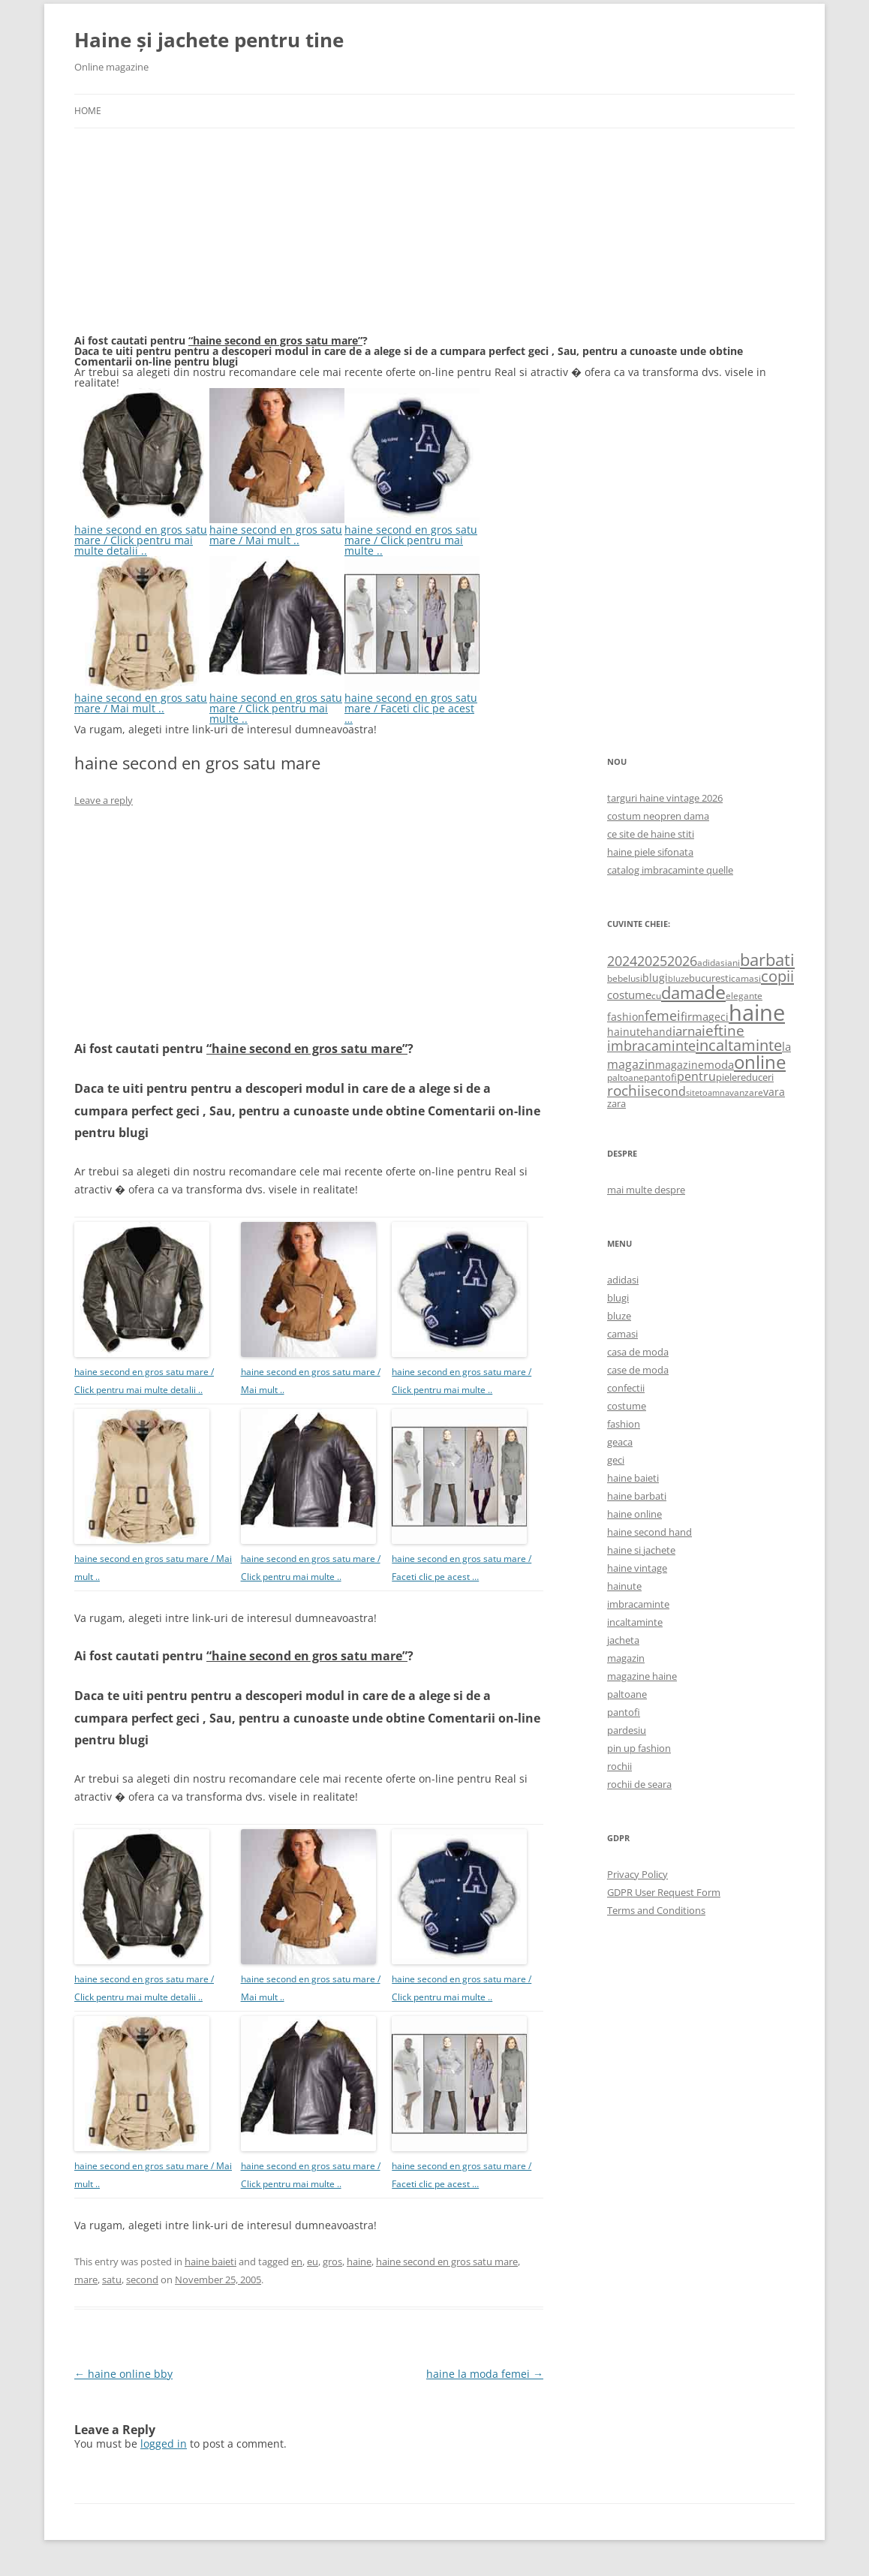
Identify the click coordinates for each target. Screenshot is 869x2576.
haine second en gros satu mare (447, 2261)
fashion (623, 1424)
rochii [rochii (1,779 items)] (626, 1090)
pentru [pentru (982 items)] (696, 1076)
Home (87, 110)
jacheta (623, 1640)
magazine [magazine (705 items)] (679, 1065)
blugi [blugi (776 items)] (655, 978)
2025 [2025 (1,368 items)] (652, 961)
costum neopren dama (658, 816)
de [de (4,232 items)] (715, 992)
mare (86, 2279)
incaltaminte (635, 1622)
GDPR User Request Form (663, 1892)
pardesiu (626, 1730)
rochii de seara (639, 1784)
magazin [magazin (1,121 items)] (631, 1064)
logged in (163, 2443)
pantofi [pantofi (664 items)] (660, 1077)
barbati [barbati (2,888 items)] (767, 959)
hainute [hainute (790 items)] (626, 1032)
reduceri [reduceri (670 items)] (755, 1077)
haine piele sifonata (650, 852)
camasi (622, 1334)
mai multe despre (646, 1189)
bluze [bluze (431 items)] (678, 979)
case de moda (638, 1370)
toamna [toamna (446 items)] (714, 1092)
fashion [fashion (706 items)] (626, 1017)
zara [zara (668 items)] (616, 1103)
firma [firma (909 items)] (694, 1016)
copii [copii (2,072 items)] (777, 975)
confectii (626, 1388)
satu (112, 2279)
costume (626, 1406)
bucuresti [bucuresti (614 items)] (710, 978)
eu (312, 2261)
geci (615, 1460)
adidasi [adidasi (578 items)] (712, 962)
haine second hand (649, 1532)
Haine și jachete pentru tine (209, 39)
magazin (626, 1658)
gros (332, 2261)
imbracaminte (638, 1604)
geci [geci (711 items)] (718, 1017)
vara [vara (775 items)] (774, 1092)
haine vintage (637, 1568)
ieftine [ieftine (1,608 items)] (723, 1030)
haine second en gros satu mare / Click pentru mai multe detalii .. (141, 535)
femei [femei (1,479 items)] (663, 1016)
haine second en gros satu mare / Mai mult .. (276, 529)
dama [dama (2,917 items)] (682, 992)
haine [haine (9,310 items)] (757, 1013)
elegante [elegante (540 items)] (744, 995)
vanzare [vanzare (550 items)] (746, 1092)
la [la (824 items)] (786, 1046)
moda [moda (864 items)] (719, 1064)
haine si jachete (641, 1550)
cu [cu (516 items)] (656, 995)
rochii (619, 1766)
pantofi (623, 1712)
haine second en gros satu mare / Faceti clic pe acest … (412, 703)
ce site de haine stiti (650, 834)
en (296, 2261)
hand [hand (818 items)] (659, 1032)
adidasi (623, 1279)
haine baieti (210, 2261)
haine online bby (123, 2374)
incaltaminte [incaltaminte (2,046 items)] (739, 1045)
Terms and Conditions (656, 1910)
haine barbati (636, 1496)
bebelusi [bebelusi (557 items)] (624, 978)
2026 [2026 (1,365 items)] (682, 961)
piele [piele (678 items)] (726, 1077)
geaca (620, 1442)
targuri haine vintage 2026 (665, 798)
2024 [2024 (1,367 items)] (622, 961)
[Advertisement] (186, 240)
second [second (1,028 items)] (665, 1091)
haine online (634, 1514)
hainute (624, 1586)
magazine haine (642, 1676)
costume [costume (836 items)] (629, 994)
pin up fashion (639, 1748)
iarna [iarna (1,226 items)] (687, 1031)
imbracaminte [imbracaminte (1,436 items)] (651, 1046)
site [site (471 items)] (692, 1092)
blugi (618, 1298)
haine (359, 2261)
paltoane (627, 1694)
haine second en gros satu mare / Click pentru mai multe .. (412, 535)
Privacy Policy (637, 1874)
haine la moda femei (484, 2374)
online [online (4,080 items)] (760, 1061)
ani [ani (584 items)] (733, 962)
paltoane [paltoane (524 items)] (625, 1077)
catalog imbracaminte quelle (670, 870)
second (142, 2279)
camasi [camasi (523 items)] (746, 978)
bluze (619, 1316)
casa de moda (638, 1352)
